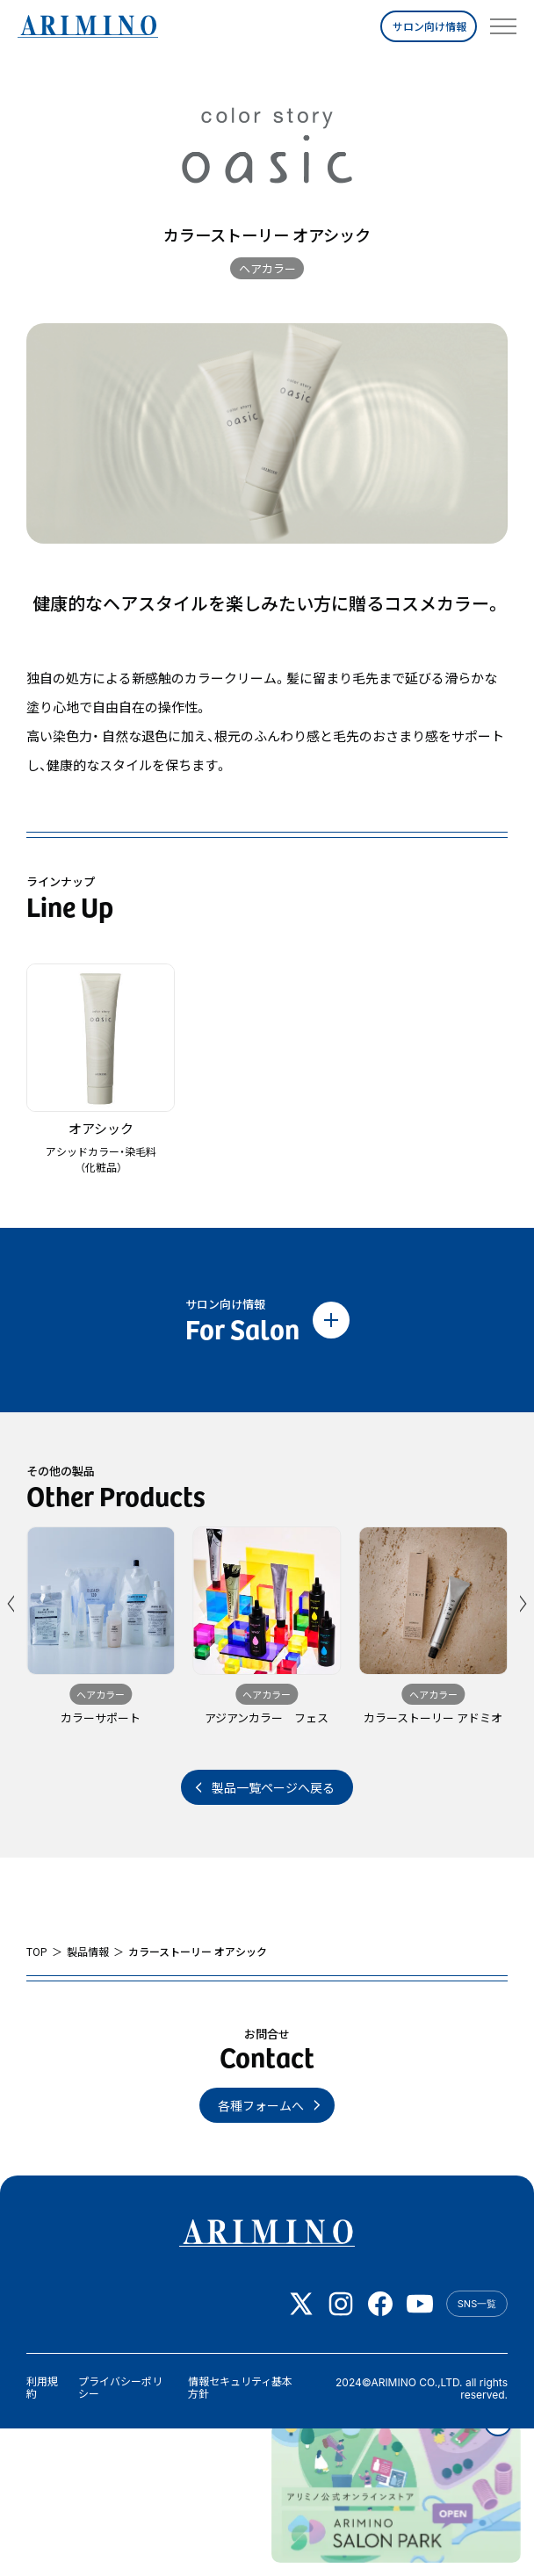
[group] (100, 1634)
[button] (12, 1603)
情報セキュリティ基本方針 (240, 2387)
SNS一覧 (477, 2304)
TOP (36, 1951)
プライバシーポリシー (120, 2387)
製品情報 (88, 1951)
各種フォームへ (261, 2105)
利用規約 (42, 2387)
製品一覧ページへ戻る (273, 1787)
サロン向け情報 (429, 25)
